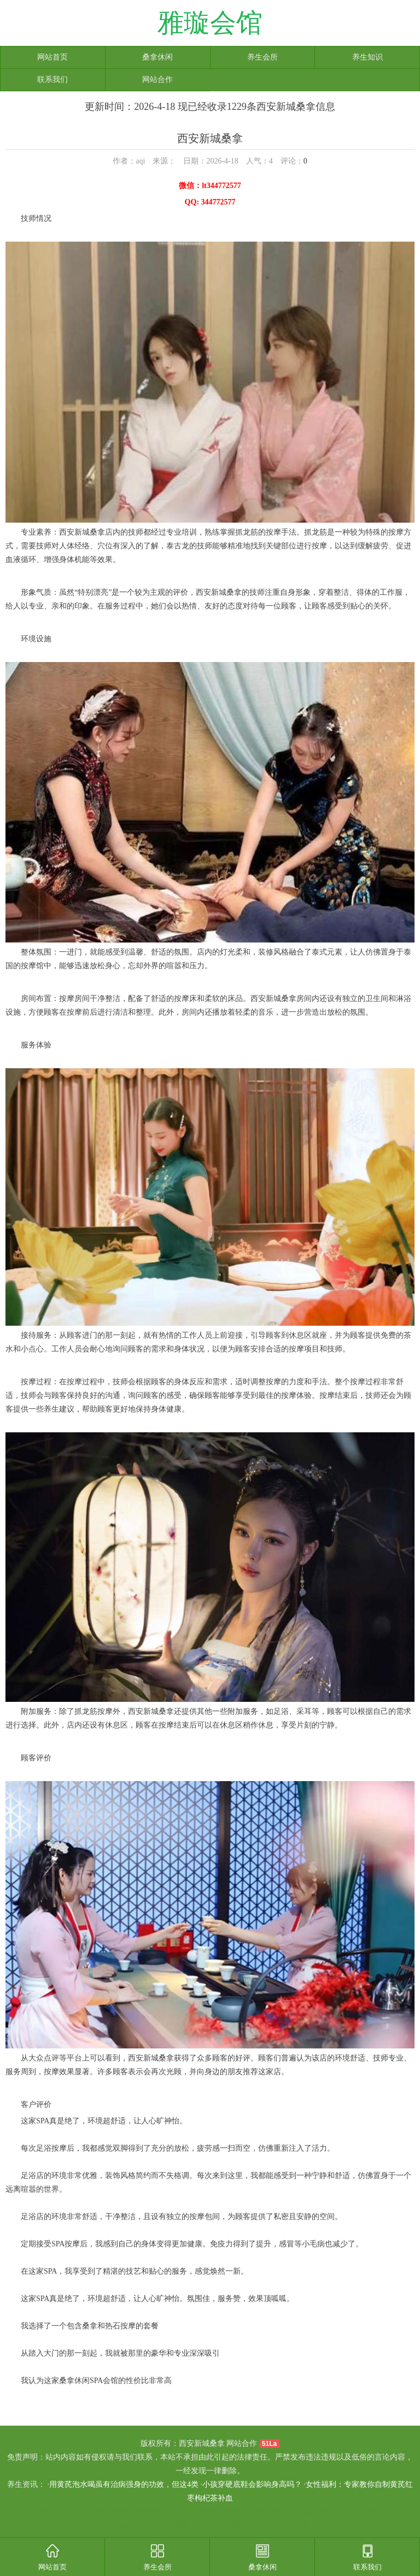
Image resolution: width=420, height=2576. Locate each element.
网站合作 (157, 79)
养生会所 (262, 57)
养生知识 (367, 57)
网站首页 (52, 57)
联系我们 (52, 79)
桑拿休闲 (157, 57)
